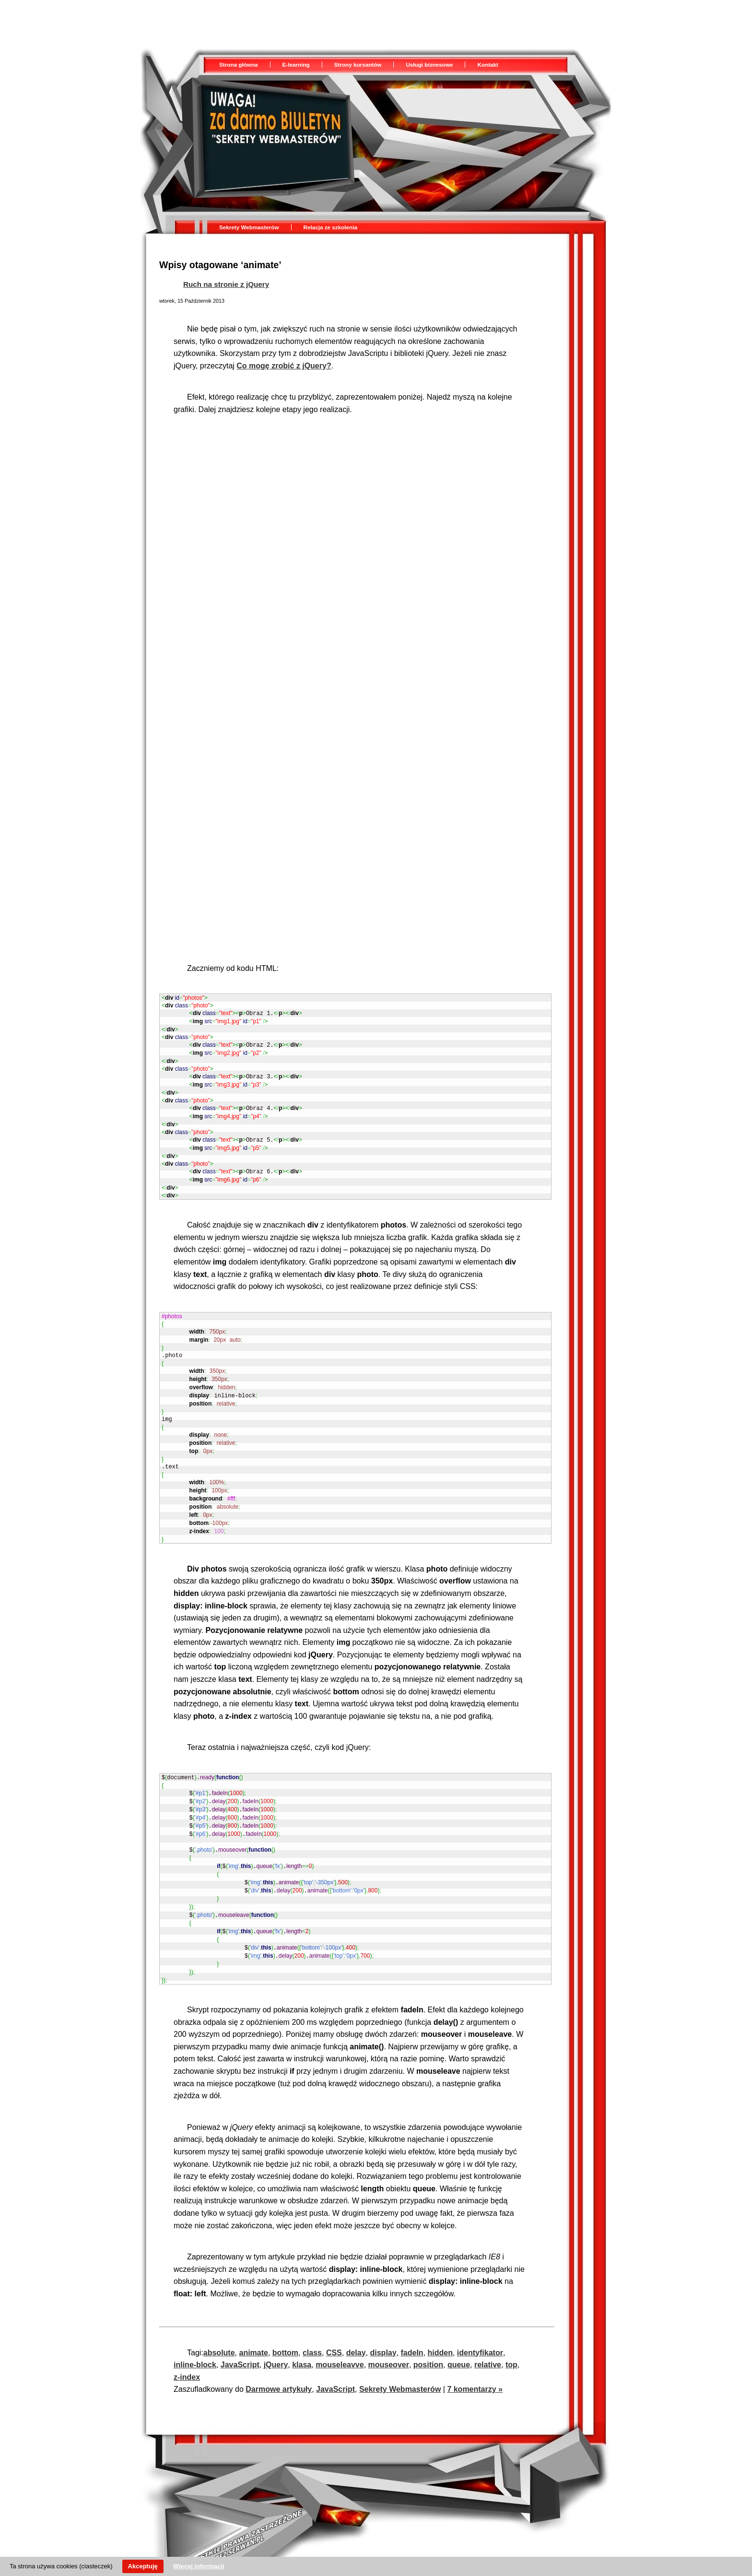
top (511, 2340)
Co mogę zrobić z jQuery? (283, 366)
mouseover (388, 2340)
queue (458, 2340)
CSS (334, 2328)
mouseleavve (340, 2340)
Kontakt (487, 64)
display (383, 2328)
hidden (440, 2328)
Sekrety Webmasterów (249, 227)
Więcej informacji (198, 2566)
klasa (301, 2340)
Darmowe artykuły (279, 2364)
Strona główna (238, 64)
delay (356, 2328)
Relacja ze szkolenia (330, 227)
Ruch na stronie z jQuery (226, 284)
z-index (187, 2352)
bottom (285, 2328)
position (428, 2340)
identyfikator (480, 2328)
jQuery (276, 2340)
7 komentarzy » (475, 2364)
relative (487, 2340)
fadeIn (412, 2328)
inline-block (195, 2340)
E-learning (296, 64)
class (312, 2328)
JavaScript (240, 2340)
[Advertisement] (314, 21)
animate (253, 2328)
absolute (219, 2328)
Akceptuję (143, 2566)
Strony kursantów (358, 64)
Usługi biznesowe (429, 64)
